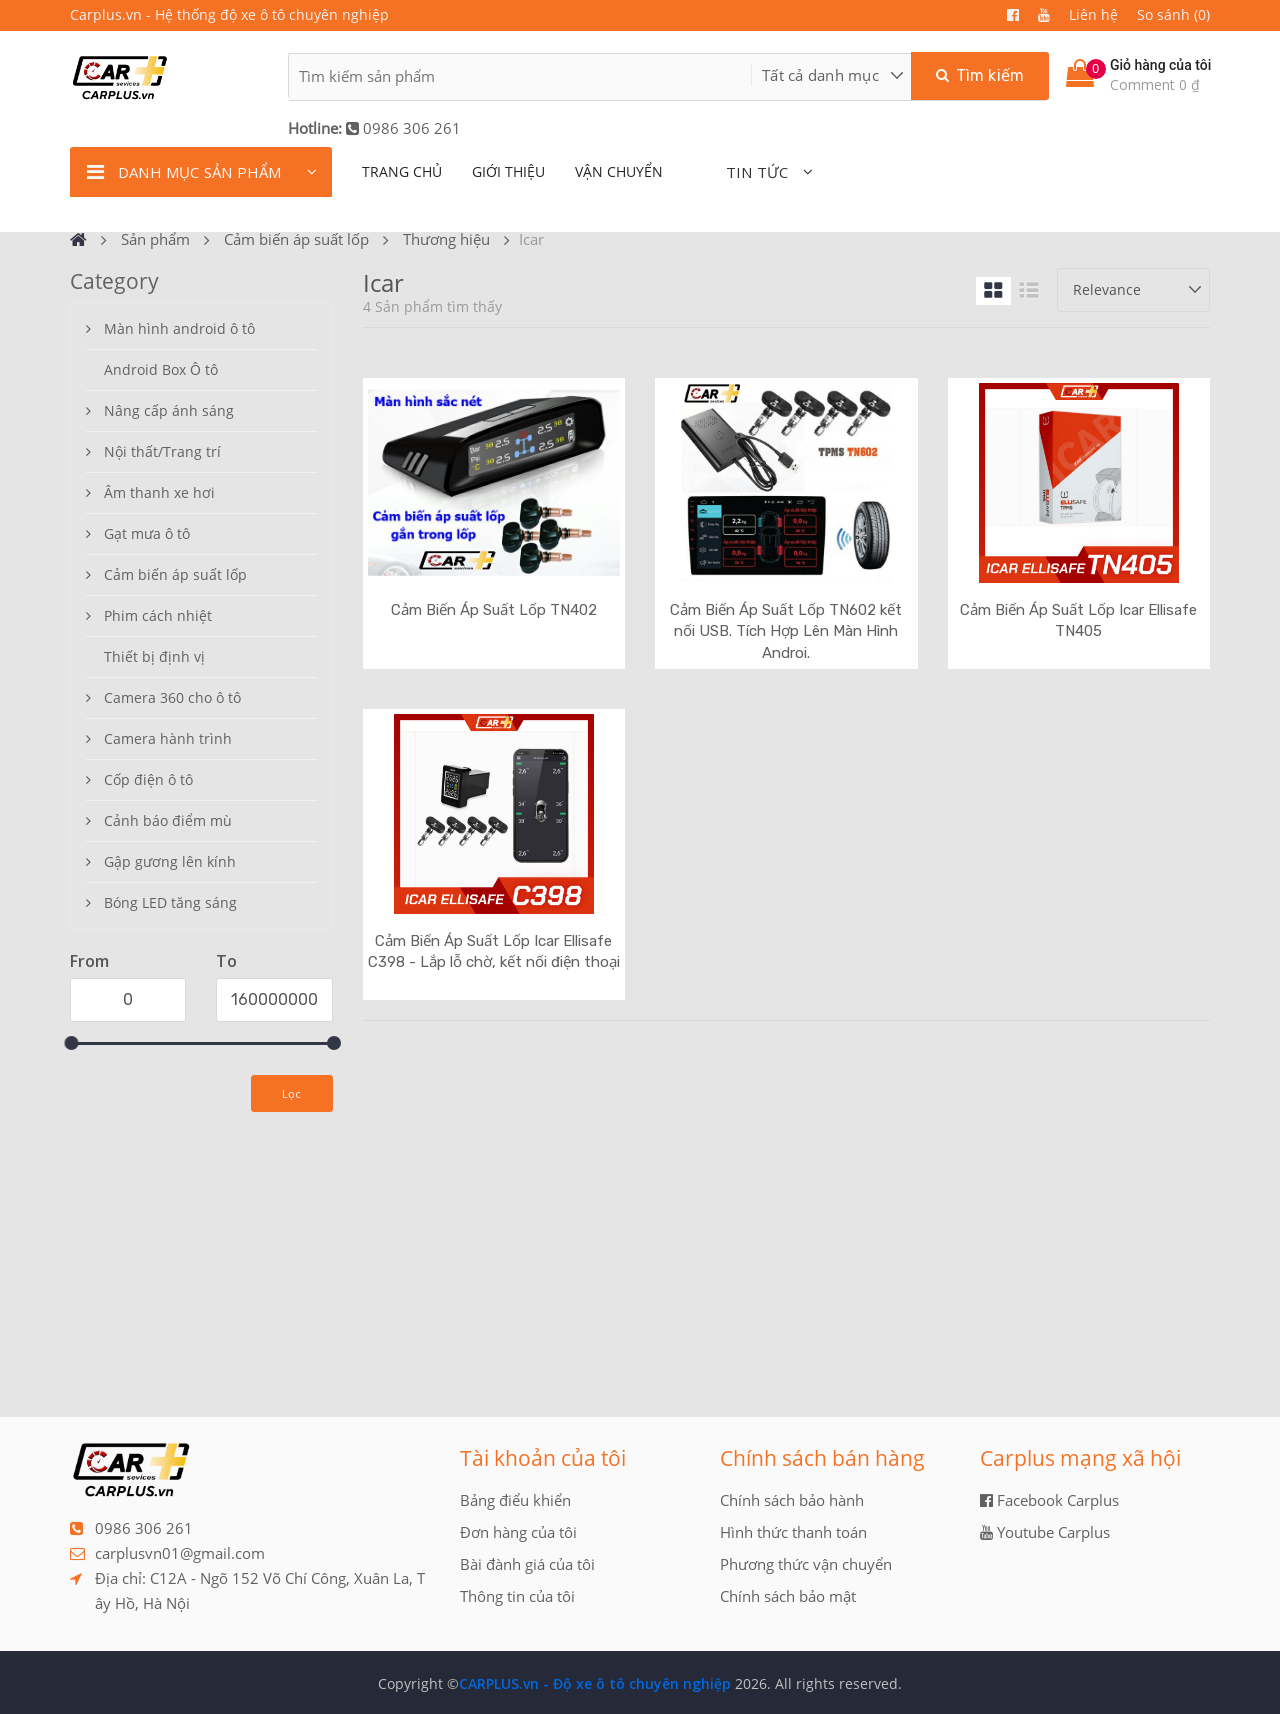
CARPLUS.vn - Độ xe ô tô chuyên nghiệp (595, 1683)
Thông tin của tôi (517, 1596)
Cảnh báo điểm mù (168, 820)
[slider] (71, 1043)
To (226, 961)
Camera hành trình (168, 738)
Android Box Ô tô (161, 369)
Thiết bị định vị (154, 656)
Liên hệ (1093, 14)
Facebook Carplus (1049, 1500)
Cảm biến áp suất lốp (296, 239)
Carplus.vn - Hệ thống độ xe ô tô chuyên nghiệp (229, 14)
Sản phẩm (155, 239)
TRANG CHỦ (402, 171)
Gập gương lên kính (170, 861)
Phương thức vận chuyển (806, 1564)
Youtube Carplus (1045, 1532)
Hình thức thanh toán (793, 1532)
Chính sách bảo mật (788, 1596)
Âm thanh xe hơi (159, 492)
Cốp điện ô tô (148, 779)
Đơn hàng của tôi (518, 1532)
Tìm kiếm (980, 75)
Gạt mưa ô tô (147, 533)
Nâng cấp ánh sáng (169, 410)
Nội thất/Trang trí (162, 451)
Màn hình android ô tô (179, 328)
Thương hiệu (446, 239)
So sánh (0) (1173, 14)
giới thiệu (508, 171)
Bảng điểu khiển (515, 1500)
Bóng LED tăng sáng (170, 902)
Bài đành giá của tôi (527, 1564)
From (89, 961)
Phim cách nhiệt (158, 615)
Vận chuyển (619, 171)
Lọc (292, 1093)
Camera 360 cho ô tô (172, 697)
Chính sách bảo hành (792, 1500)
